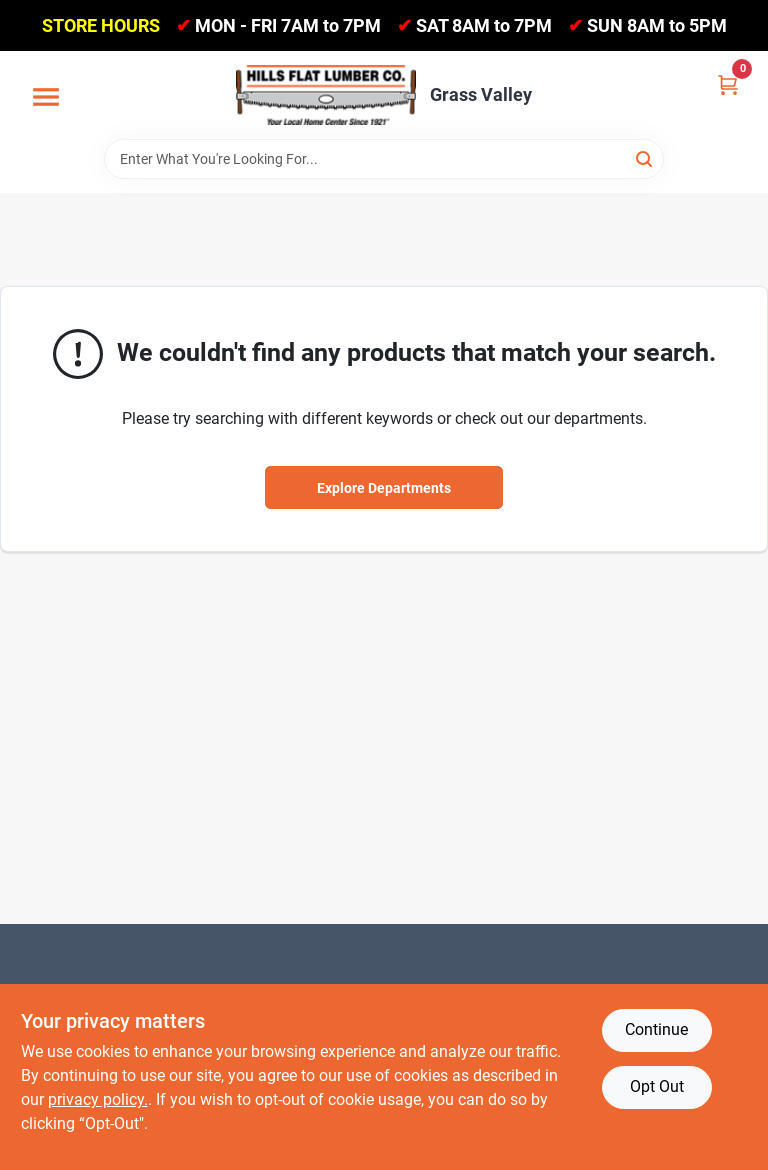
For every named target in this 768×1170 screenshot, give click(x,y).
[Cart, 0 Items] (728, 83)
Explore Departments (384, 488)
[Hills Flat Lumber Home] (326, 95)
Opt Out (657, 1086)
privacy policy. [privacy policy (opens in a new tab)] (98, 1099)
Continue (656, 1029)
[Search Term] (384, 159)
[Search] (645, 157)
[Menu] (46, 98)
